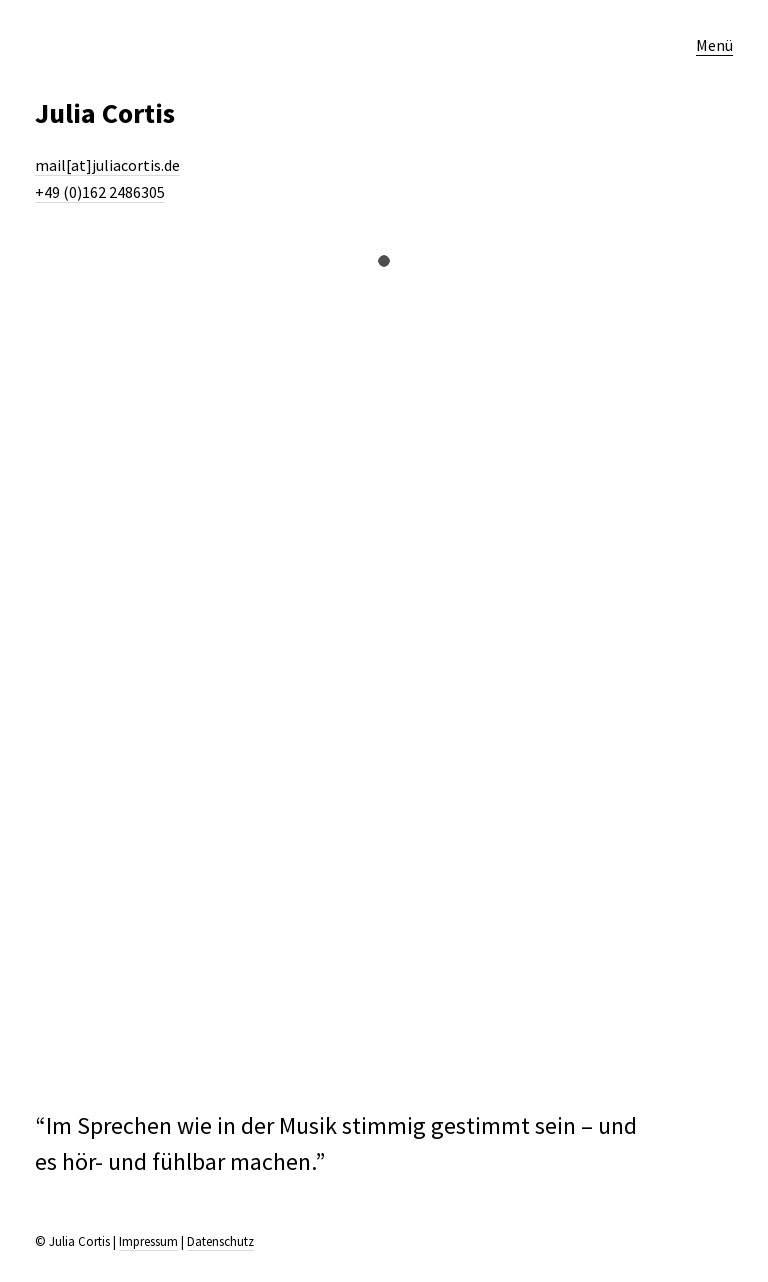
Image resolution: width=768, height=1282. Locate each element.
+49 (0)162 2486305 (100, 192)
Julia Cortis (105, 113)
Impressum (148, 1241)
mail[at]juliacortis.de (107, 165)
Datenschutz (220, 1241)
